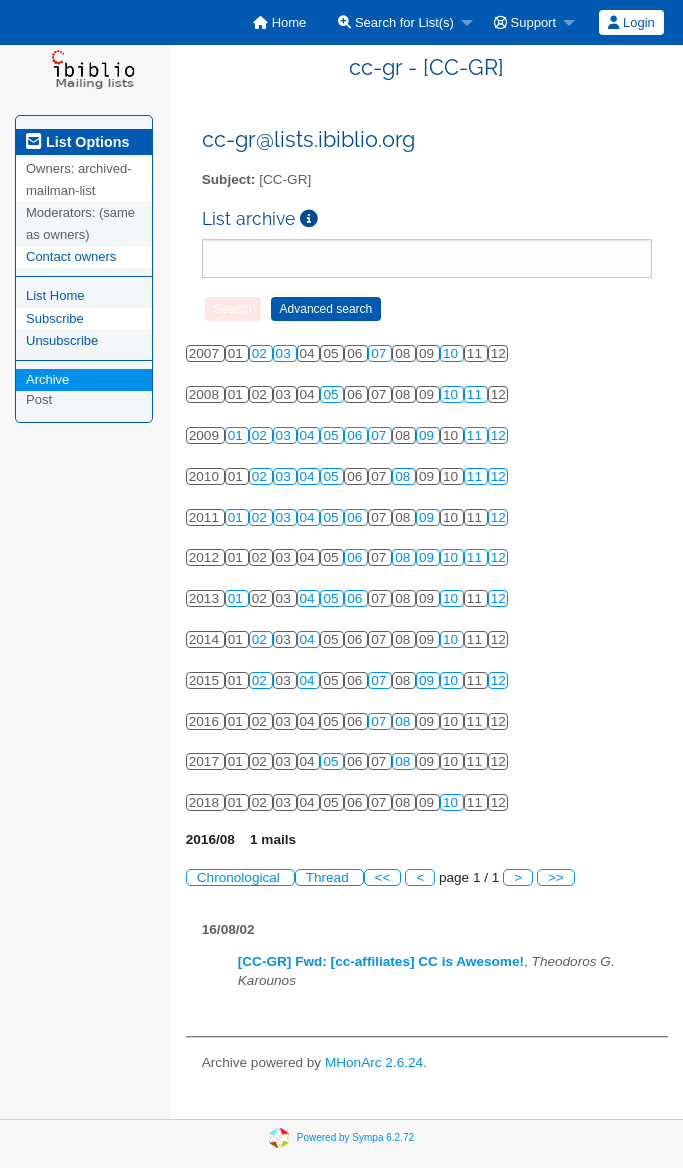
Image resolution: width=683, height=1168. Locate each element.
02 (261, 353)
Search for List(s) (396, 22)
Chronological (240, 877)
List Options (77, 142)
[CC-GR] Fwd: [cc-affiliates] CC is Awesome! (381, 961)
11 (476, 394)
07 (380, 353)
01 (237, 435)
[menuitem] (279, 22)
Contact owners (71, 256)
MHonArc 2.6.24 (374, 1062)
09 (428, 435)
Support (525, 22)
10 (452, 353)
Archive (47, 379)
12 (498, 435)
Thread (329, 877)
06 (356, 435)
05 (332, 394)
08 (404, 476)
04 (309, 435)
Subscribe (55, 318)
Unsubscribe (62, 340)
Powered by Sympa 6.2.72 (355, 1137)
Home (279, 22)
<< (383, 877)
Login (631, 22)
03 (285, 353)
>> (556, 877)
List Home (55, 295)
